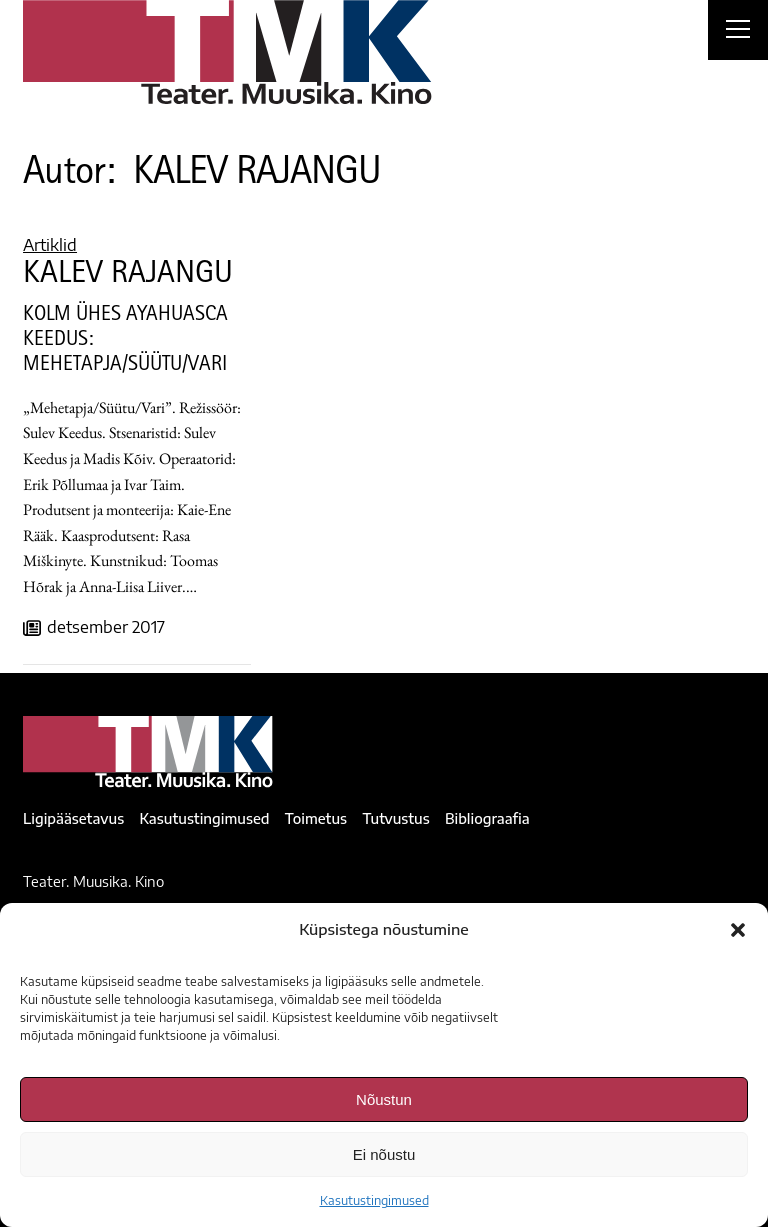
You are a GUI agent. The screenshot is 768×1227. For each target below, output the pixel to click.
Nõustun (384, 1099)
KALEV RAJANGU (128, 276)
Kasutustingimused (374, 1200)
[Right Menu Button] (738, 32)
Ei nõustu (384, 1154)
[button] (738, 930)
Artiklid (50, 245)
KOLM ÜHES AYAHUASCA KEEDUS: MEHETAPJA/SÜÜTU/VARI (125, 341)
